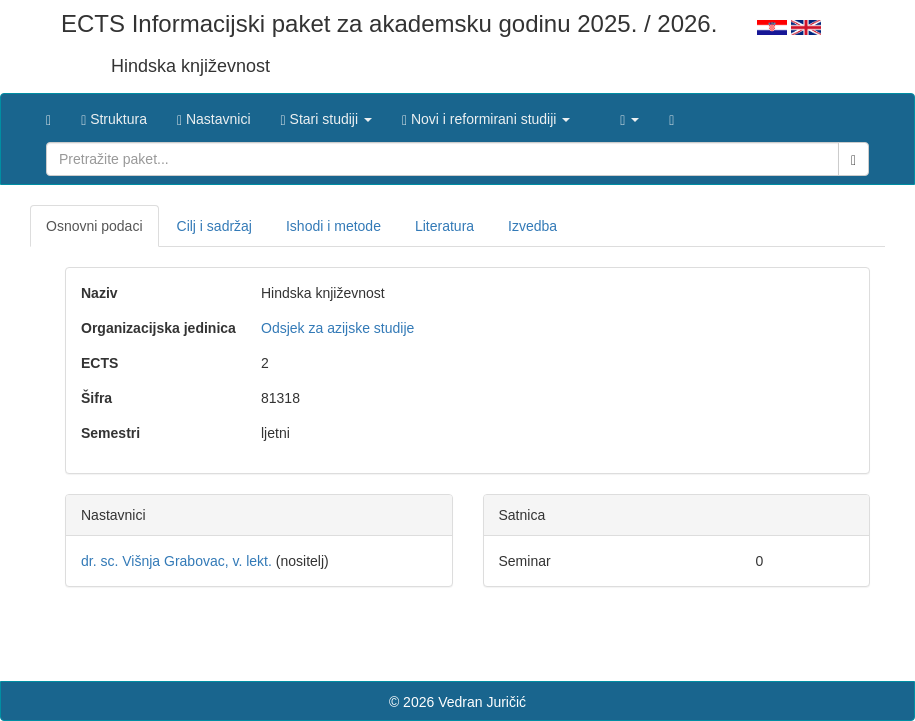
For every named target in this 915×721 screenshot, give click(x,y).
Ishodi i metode (333, 226)
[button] (326, 114)
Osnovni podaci (94, 226)
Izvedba (532, 226)
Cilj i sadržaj (214, 226)
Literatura (444, 226)
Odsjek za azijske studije (337, 328)
